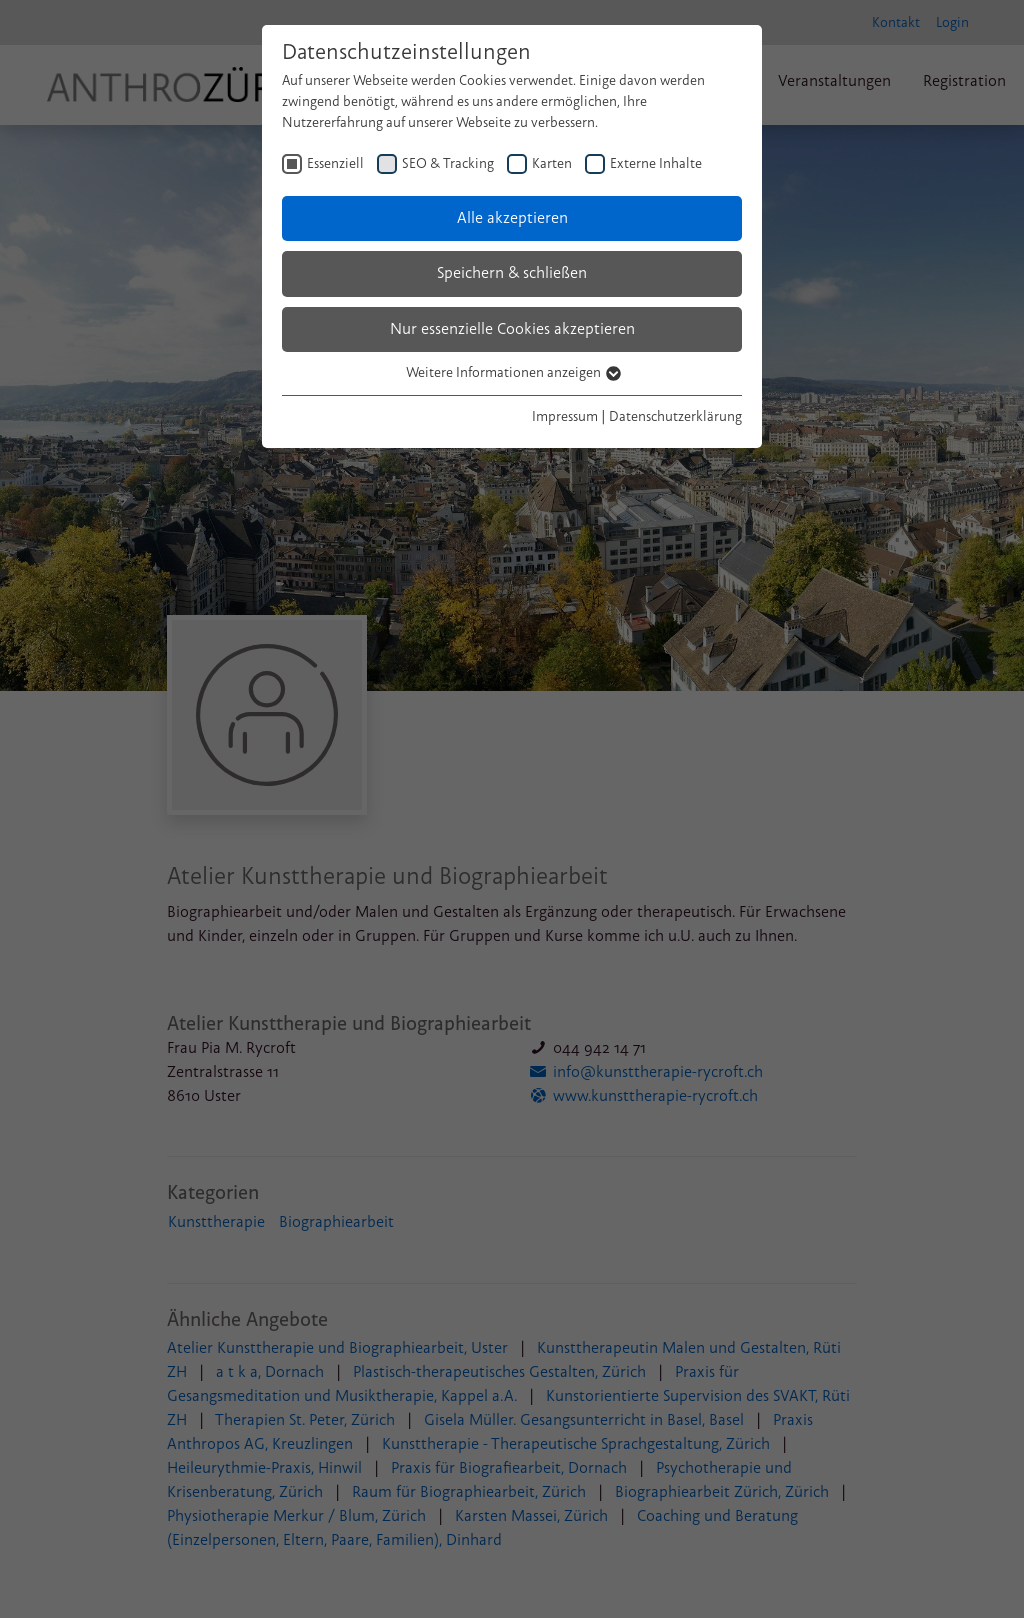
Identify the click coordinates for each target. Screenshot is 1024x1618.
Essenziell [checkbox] (335, 163)
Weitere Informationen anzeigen (512, 372)
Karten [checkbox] (552, 163)
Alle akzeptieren (512, 218)
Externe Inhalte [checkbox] (656, 163)
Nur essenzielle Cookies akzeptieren (512, 329)
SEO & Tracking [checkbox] (448, 163)
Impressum (565, 416)
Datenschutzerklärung (675, 416)
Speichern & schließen (512, 273)
